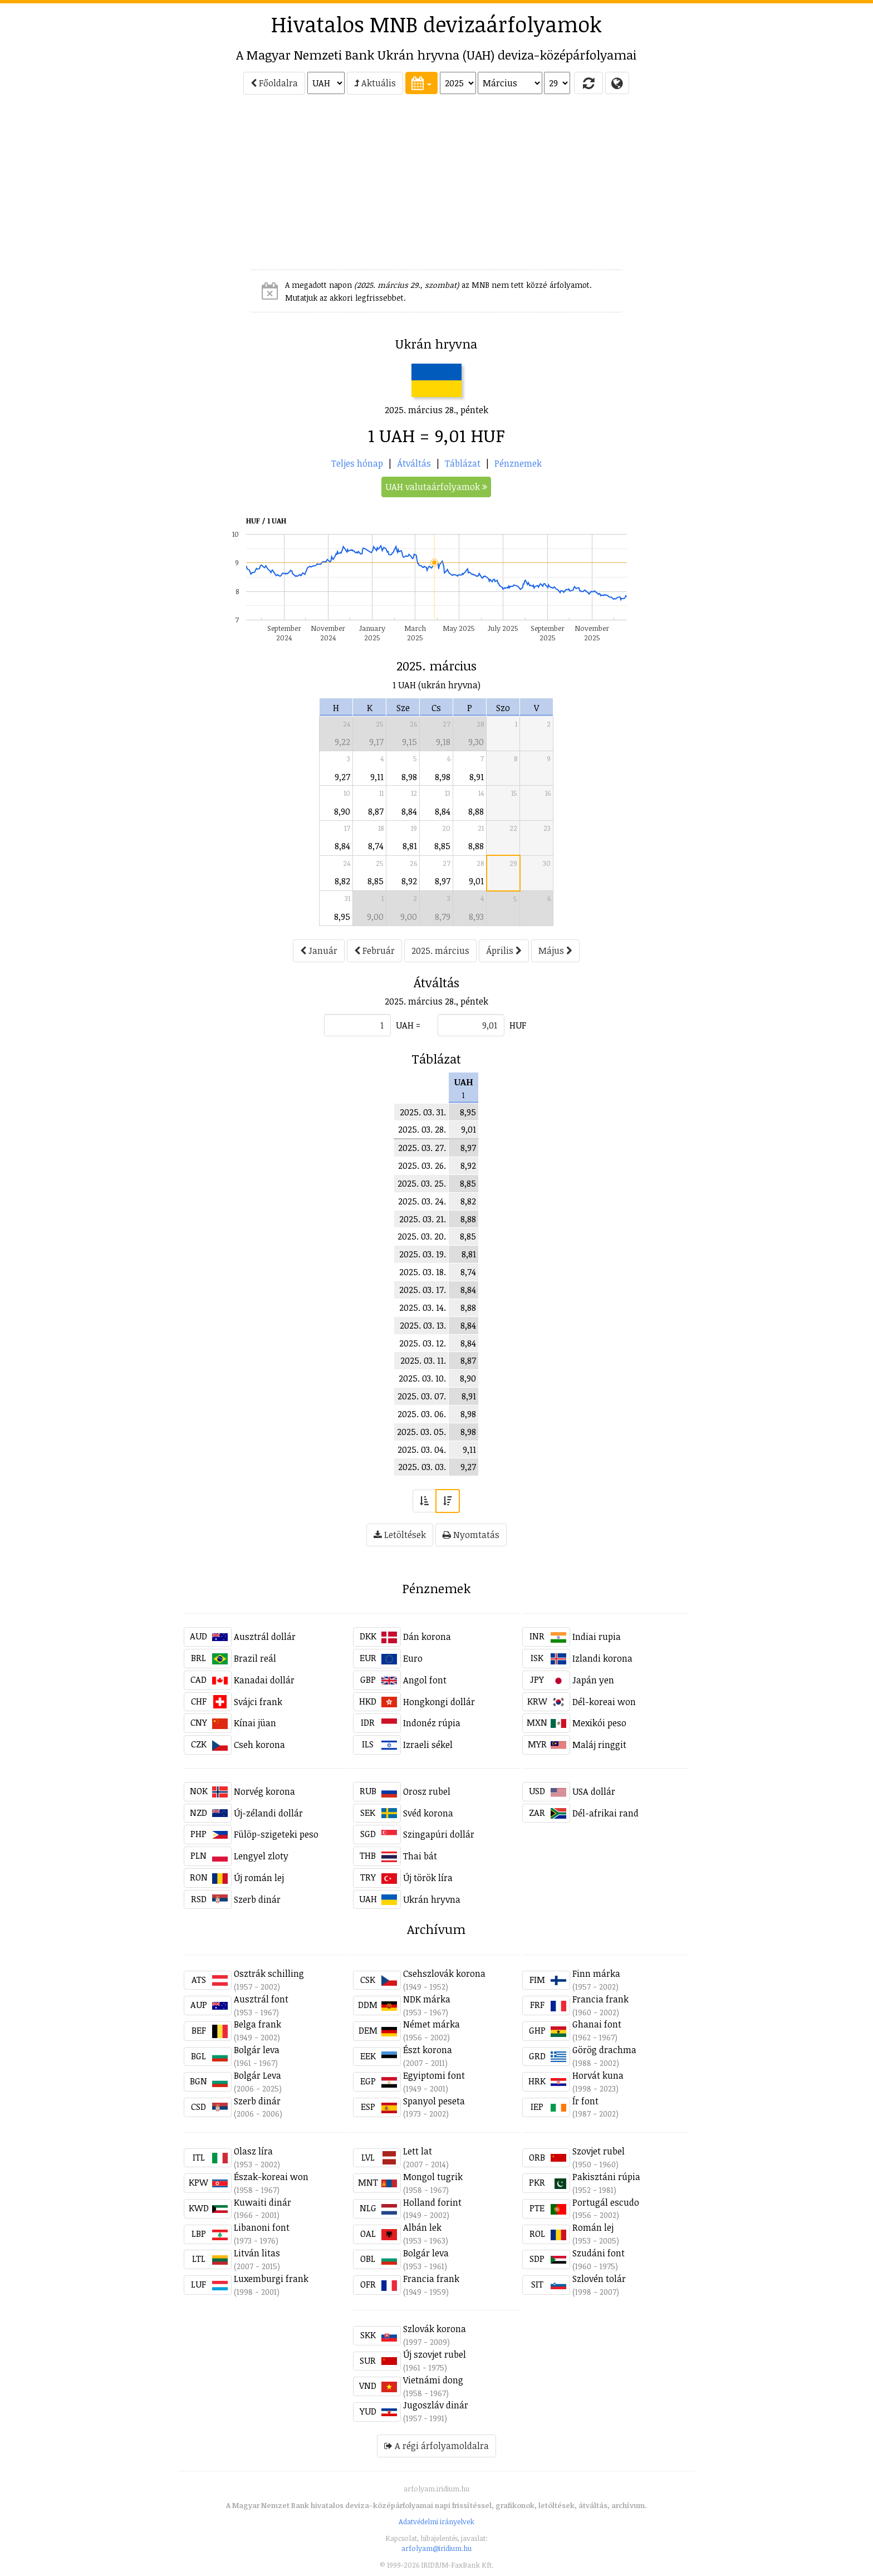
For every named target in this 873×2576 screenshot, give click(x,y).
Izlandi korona (602, 1658)
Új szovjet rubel (434, 2354)
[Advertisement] (133, 187)
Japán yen (593, 1680)
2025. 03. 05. (421, 1432)
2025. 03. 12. (422, 1343)
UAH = (408, 1025)
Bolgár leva (256, 2050)
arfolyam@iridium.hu (436, 2548)
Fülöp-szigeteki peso (276, 1834)
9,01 (476, 881)
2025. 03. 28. (422, 1129)
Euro (413, 1658)
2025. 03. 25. (422, 1183)
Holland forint (432, 2202)
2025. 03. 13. (423, 1325)
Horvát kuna (598, 2075)
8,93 (476, 916)
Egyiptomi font (434, 2075)
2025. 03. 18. (422, 1272)
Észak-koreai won (271, 2177)
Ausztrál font (261, 1999)
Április (504, 950)
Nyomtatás (471, 1535)
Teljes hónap (357, 463)
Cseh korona (259, 1744)
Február (374, 950)
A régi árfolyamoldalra (436, 2446)
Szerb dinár (257, 1899)
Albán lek (422, 2227)
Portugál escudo (605, 2202)
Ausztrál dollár (265, 1636)
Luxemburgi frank (271, 2279)
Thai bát (420, 1856)
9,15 (409, 742)
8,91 (476, 777)
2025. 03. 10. (422, 1378)
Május (555, 950)
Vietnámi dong (433, 2380)
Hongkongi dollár (439, 1702)
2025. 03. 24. (422, 1201)
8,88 (476, 811)
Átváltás (414, 463)
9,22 (342, 742)
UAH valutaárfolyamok (436, 487)
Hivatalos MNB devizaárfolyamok (436, 23)
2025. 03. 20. (422, 1236)
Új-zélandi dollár (268, 1813)
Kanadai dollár (264, 1680)
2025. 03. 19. (422, 1254)
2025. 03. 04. (422, 1449)
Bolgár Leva (257, 2075)
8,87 (376, 811)
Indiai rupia (596, 1636)
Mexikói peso (599, 1723)
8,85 (442, 846)
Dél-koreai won (604, 1702)
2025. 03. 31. (423, 1112)
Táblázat (462, 463)
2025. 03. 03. (422, 1467)
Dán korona (427, 1636)
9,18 (443, 742)
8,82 (342, 881)
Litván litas (257, 2253)
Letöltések (400, 1535)
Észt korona (427, 2050)
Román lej (593, 2227)
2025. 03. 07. (422, 1396)
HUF (517, 1025)
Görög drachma (604, 2050)
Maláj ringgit (599, 1744)
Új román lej (259, 1878)
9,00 (375, 916)
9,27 (342, 777)
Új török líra (428, 1878)
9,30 (476, 742)
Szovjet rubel (598, 2151)
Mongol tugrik (433, 2177)
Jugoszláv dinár (435, 2405)
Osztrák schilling (269, 1973)
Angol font (425, 1680)
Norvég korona (264, 1791)
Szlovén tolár (599, 2279)
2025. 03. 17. (422, 1290)
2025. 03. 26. (422, 1165)
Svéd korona (428, 1813)
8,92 (409, 881)
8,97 (442, 881)
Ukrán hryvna (431, 1899)
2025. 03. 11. (423, 1360)
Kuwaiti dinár (262, 2202)
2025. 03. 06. (422, 1414)
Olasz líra (253, 2151)
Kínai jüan (255, 1723)
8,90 (342, 811)
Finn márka (596, 1973)
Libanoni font (262, 2227)
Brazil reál (255, 1658)
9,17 (376, 742)
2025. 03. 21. (422, 1219)
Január (318, 950)
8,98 (409, 777)
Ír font (585, 2101)
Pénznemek (518, 463)
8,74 (376, 846)
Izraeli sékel (428, 1744)
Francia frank (600, 1999)
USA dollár (593, 1791)
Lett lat (417, 2151)
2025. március (440, 950)
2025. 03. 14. (422, 1307)
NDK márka (426, 1999)
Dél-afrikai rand (605, 1813)
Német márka (431, 2024)
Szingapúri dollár (438, 1834)
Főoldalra (274, 83)
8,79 (442, 916)
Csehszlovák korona (444, 1973)
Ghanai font (596, 2024)
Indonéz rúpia (431, 1723)
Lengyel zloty (261, 1856)
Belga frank (257, 2024)
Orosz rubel (426, 1791)
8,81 (410, 846)
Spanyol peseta (434, 2101)
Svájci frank (258, 1702)
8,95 (342, 916)
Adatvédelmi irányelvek (436, 2521)
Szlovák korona (434, 2329)
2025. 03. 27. (422, 1148)
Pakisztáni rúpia (606, 2177)
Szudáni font (598, 2253)
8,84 (409, 811)
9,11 (377, 777)
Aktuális (375, 83)
